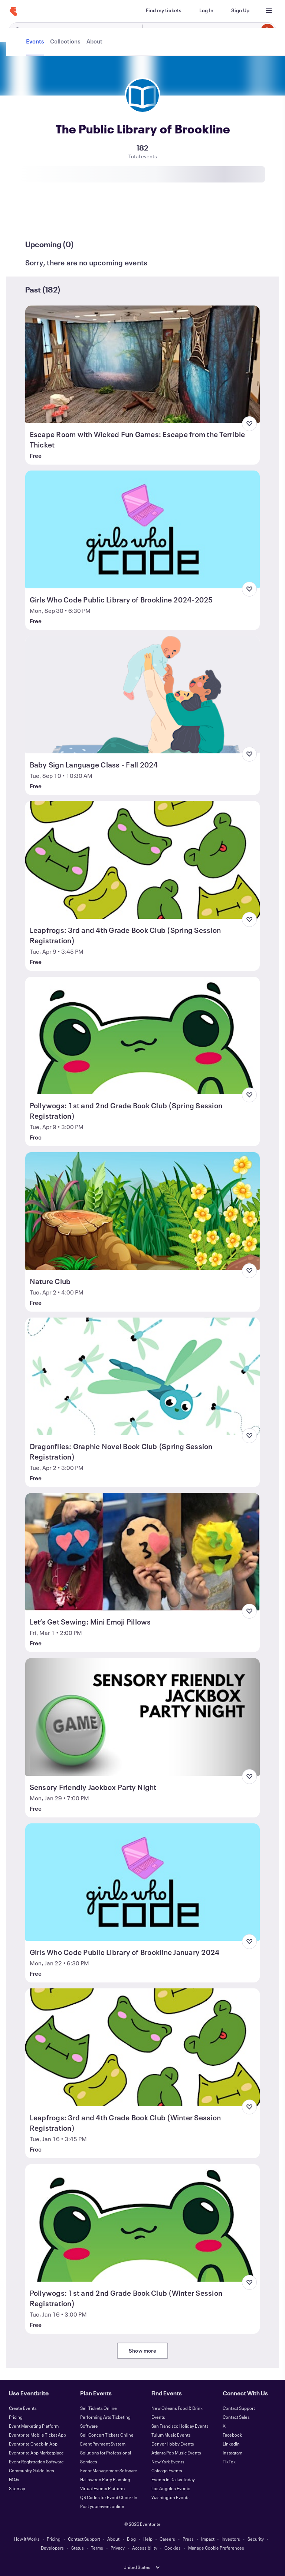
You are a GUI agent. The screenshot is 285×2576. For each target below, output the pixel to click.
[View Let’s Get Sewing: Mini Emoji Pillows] (142, 1551)
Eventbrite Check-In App (33, 2444)
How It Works (27, 2539)
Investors (231, 2539)
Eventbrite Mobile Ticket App (37, 2435)
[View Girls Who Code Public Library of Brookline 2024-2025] (142, 529)
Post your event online (102, 2506)
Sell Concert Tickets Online (107, 2435)
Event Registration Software (36, 2462)
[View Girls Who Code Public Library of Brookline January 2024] (142, 1882)
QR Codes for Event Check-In (108, 2497)
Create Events (23, 2408)
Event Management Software (108, 2470)
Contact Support (239, 2408)
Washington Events (170, 2497)
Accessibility (144, 2548)
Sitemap (17, 2488)
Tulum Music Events (171, 2435)
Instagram (232, 2453)
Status (77, 2548)
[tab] (35, 217)
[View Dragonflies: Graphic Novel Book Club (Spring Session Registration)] (142, 1376)
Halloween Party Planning (105, 2479)
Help (148, 2539)
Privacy (118, 2548)
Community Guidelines (31, 2470)
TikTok (229, 2462)
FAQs (14, 2479)
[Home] (13, 11)
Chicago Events (166, 2470)
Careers (167, 2539)
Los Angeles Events (170, 2488)
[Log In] (206, 10)
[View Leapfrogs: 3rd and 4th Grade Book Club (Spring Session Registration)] (142, 859)
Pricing (16, 2417)
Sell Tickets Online (98, 2408)
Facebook (232, 2435)
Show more (142, 2350)
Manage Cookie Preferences (216, 2548)
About (113, 2539)
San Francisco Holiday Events (180, 2426)
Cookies (172, 2548)
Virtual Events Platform (102, 2488)
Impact (207, 2539)
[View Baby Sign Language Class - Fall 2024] (142, 694)
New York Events (167, 2462)
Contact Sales (236, 2417)
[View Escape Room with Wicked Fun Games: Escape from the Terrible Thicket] (142, 364)
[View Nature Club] (142, 1211)
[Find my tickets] (163, 10)
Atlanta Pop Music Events (176, 2453)
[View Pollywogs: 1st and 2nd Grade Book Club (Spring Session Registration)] (142, 1035)
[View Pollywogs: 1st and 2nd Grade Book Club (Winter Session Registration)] (142, 2223)
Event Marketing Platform (34, 2426)
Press (188, 2539)
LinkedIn (231, 2444)
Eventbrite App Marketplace (36, 2453)
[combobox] (208, 30)
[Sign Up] (240, 10)
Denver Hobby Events (172, 2444)
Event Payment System (102, 2444)
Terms (97, 2548)
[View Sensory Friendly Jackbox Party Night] (142, 1716)
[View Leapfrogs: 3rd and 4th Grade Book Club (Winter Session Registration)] (142, 2047)
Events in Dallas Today (173, 2479)
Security (256, 2539)
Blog (131, 2539)
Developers (52, 2548)
